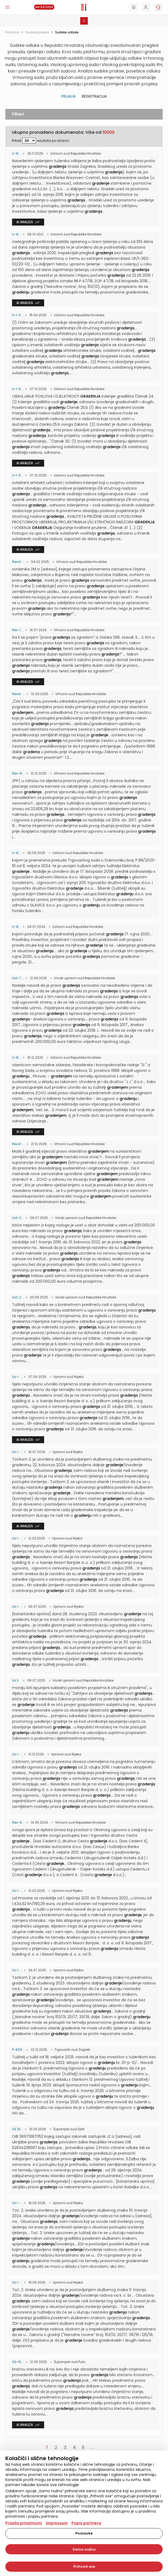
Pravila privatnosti (23, 2523)
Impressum (57, 2523)
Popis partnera (86, 2523)
